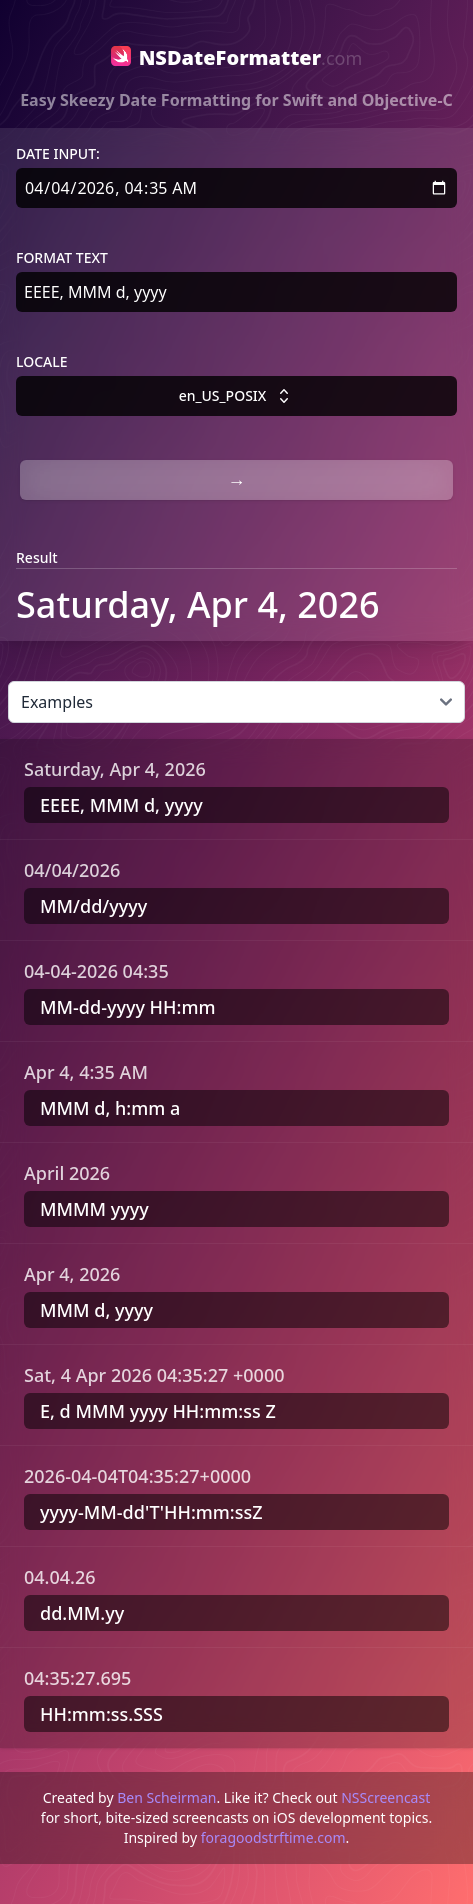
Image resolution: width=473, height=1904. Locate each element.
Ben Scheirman (166, 1797)
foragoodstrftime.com (273, 1837)
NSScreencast (385, 1797)
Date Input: (58, 153)
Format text (62, 257)
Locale (42, 361)
